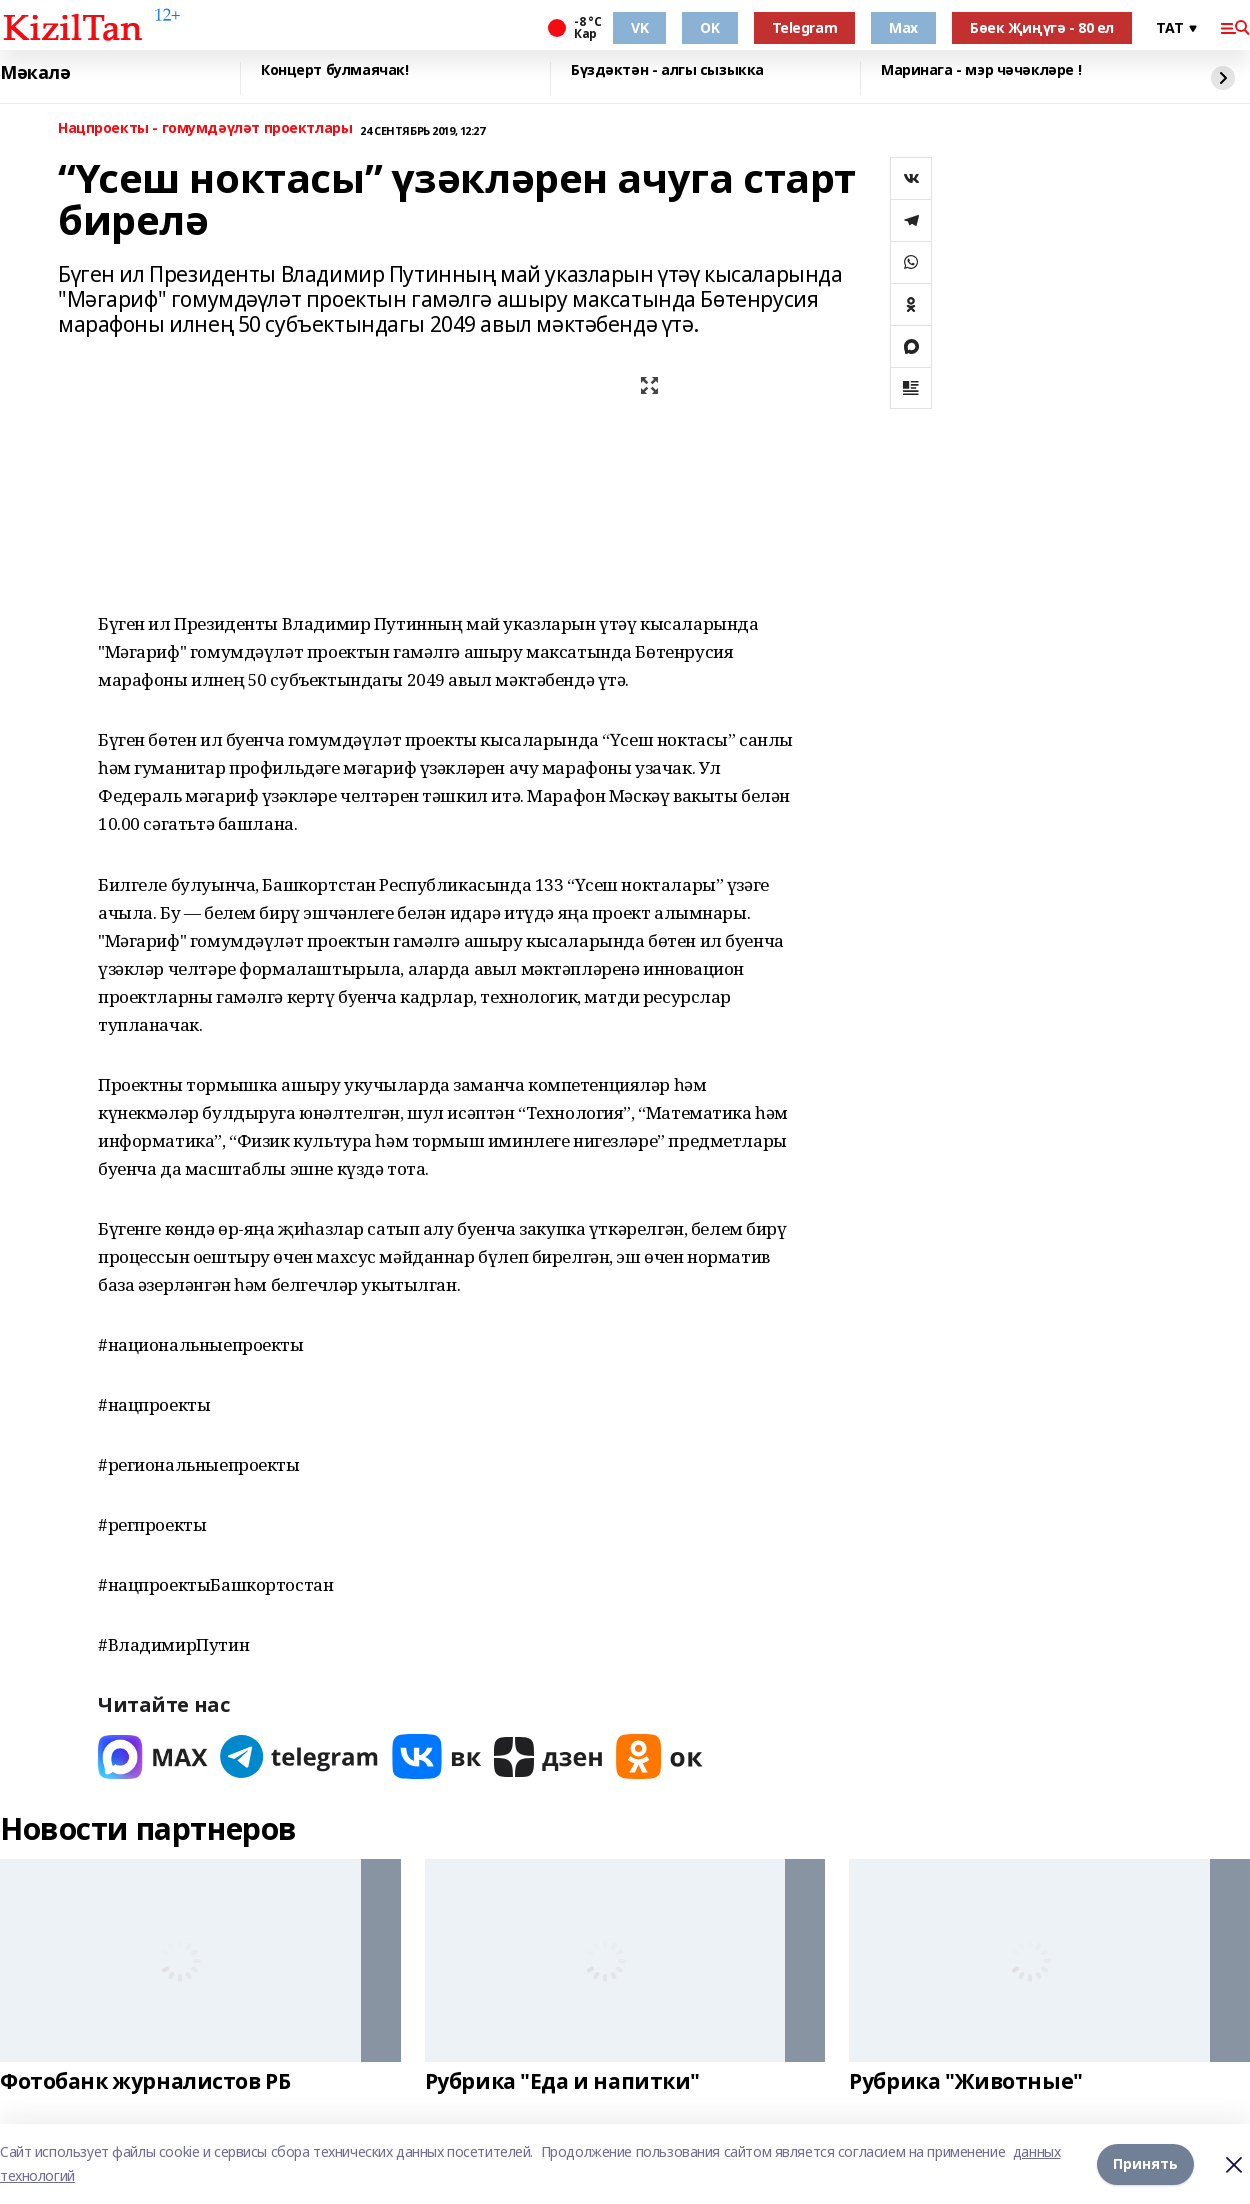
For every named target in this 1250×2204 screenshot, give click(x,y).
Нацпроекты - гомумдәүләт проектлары (205, 128)
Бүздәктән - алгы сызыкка (667, 70)
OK (709, 27)
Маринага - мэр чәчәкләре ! (981, 70)
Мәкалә (35, 73)
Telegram (805, 27)
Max (903, 27)
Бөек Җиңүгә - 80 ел (1042, 27)
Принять (1145, 2163)
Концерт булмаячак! (334, 70)
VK (639, 27)
